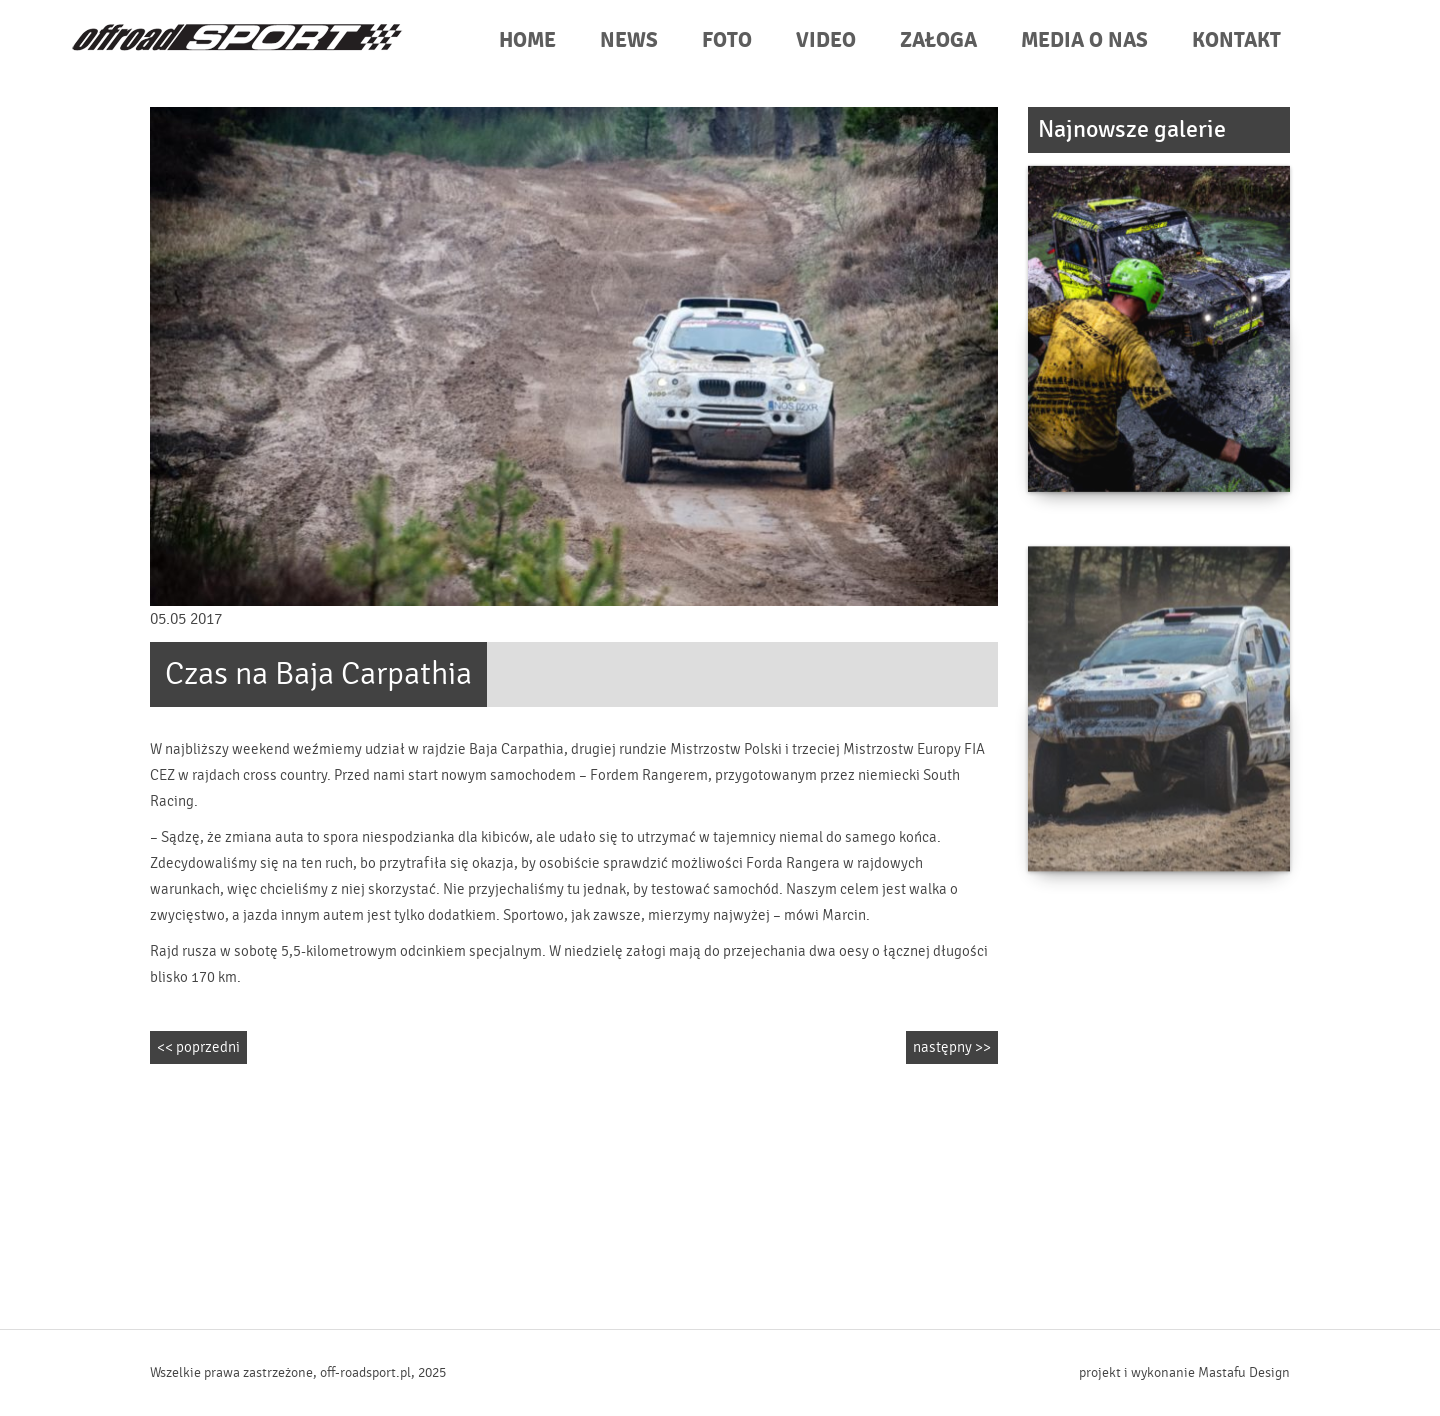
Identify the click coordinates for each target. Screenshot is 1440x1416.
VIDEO (826, 40)
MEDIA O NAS (1084, 40)
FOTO (727, 40)
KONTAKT (1236, 40)
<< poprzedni (198, 1047)
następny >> (952, 1047)
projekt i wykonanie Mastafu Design (1184, 1373)
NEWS (629, 40)
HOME (527, 40)
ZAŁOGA (938, 40)
